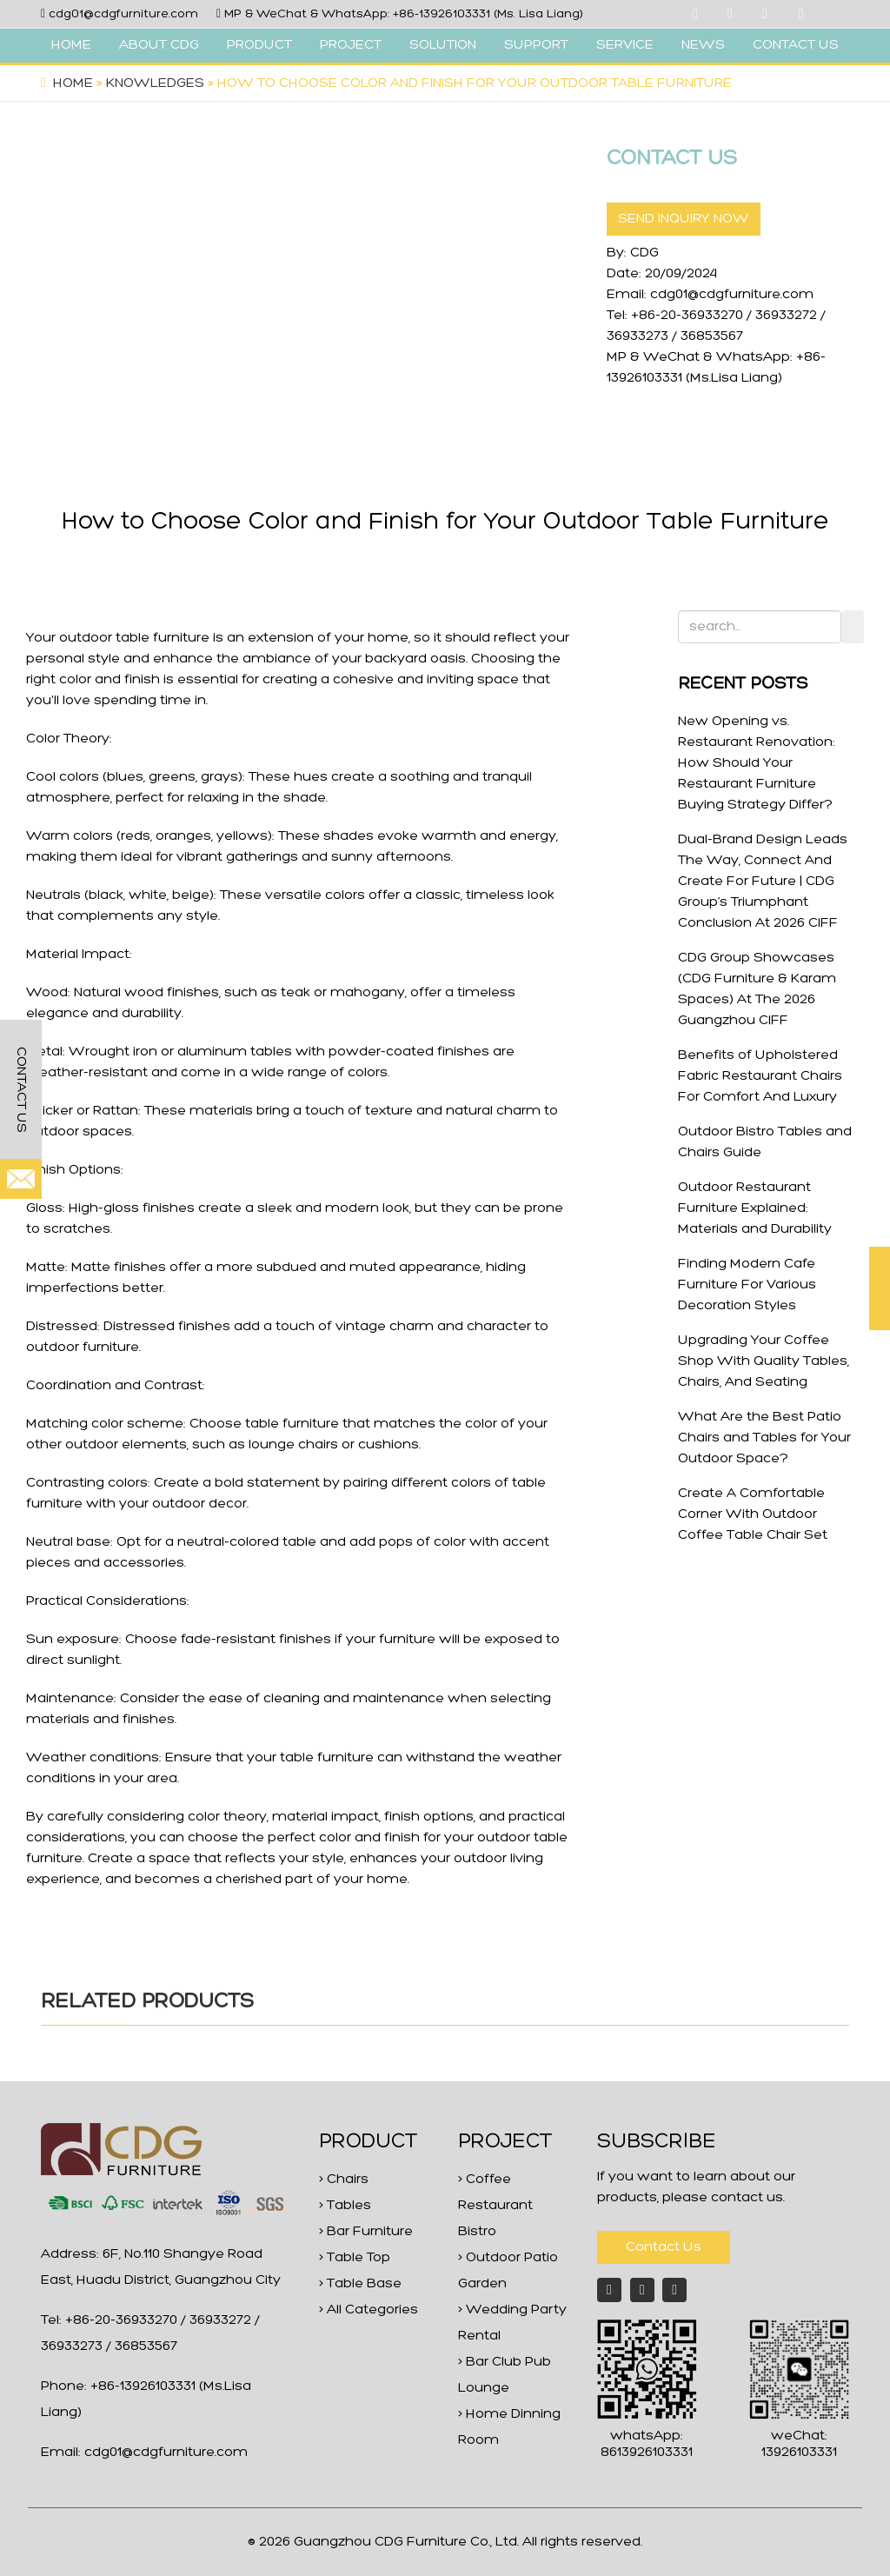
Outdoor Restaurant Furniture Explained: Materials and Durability (755, 1208)
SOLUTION (442, 45)
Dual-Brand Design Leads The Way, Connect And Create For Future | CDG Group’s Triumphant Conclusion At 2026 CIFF (762, 881)
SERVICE (625, 45)
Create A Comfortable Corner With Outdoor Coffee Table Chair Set (752, 1514)
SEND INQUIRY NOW (683, 219)
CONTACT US (796, 45)
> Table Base (360, 2284)
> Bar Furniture (366, 2232)
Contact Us (663, 2247)
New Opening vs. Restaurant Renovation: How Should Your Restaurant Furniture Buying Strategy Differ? (756, 763)
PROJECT (351, 45)
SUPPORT (536, 45)
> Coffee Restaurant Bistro (495, 2206)
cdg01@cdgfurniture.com (123, 14)
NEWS (703, 45)
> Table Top (354, 2258)
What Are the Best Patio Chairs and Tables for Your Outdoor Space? (764, 1438)
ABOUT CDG (159, 45)
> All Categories (368, 2310)
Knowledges (155, 83)
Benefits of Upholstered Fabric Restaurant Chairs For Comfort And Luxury (760, 1076)
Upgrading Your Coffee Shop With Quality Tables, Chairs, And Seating (763, 1361)
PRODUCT (259, 45)
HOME (71, 45)
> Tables (345, 2206)
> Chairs (344, 2180)
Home (73, 83)
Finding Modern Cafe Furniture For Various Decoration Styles (747, 1285)
